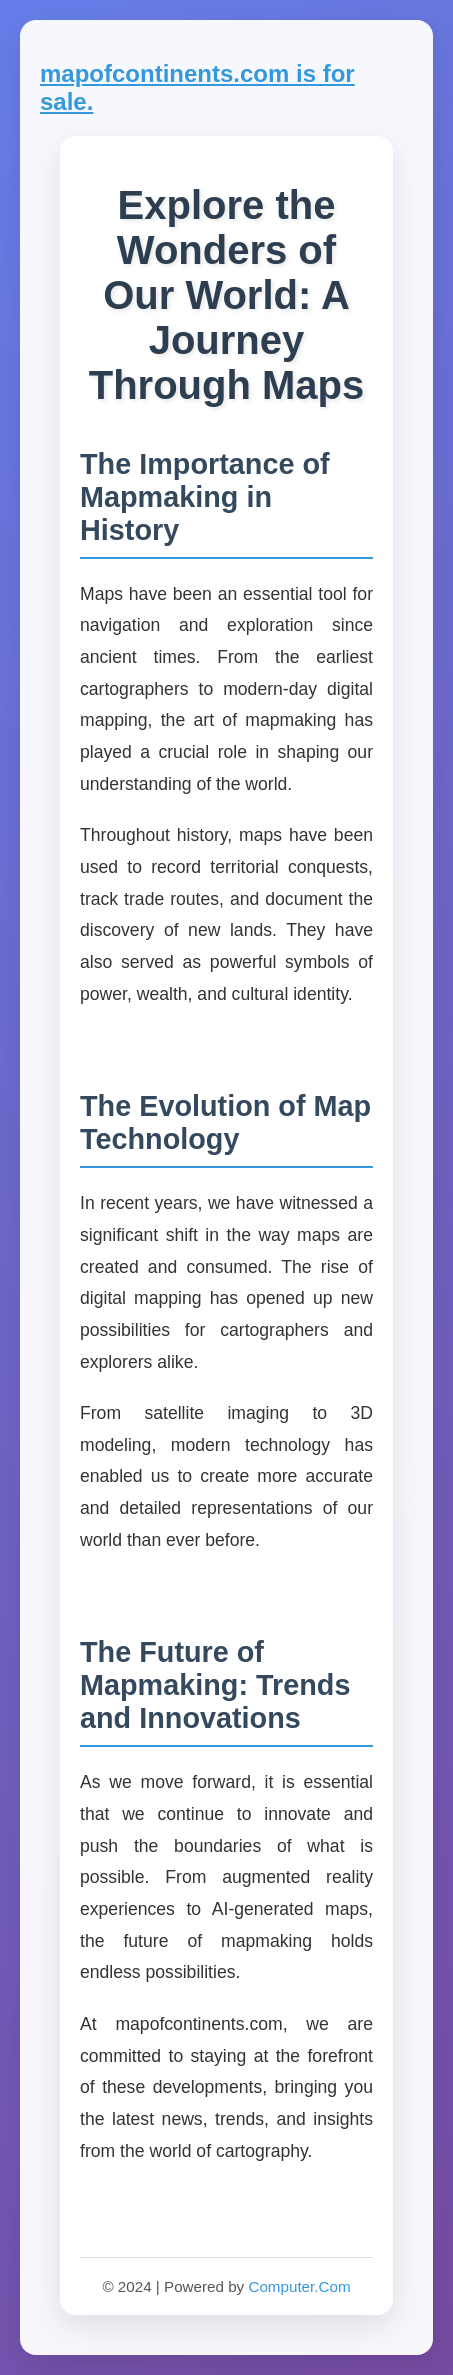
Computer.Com (299, 2286)
